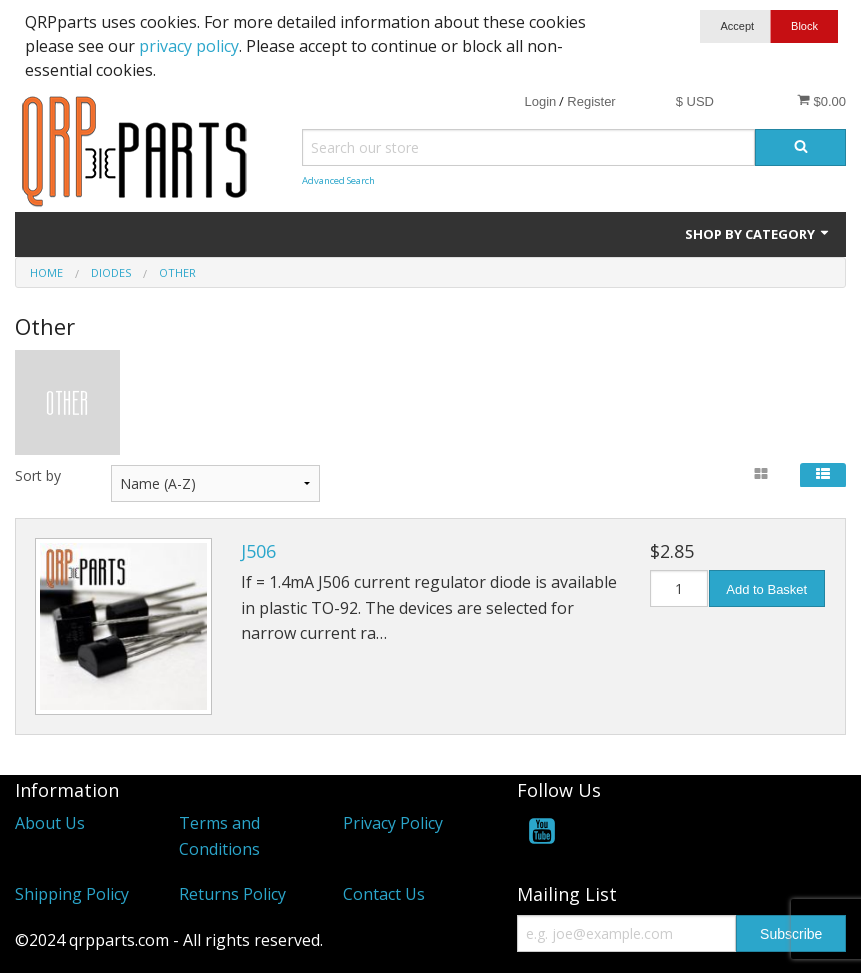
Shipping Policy (72, 894)
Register (591, 101)
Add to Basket (766, 589)
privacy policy (189, 46)
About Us (50, 823)
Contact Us (384, 894)
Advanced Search (338, 180)
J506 (258, 551)
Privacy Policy (393, 823)
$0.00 (821, 101)
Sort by (38, 475)
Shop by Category (758, 234)
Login (540, 101)
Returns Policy (232, 894)
